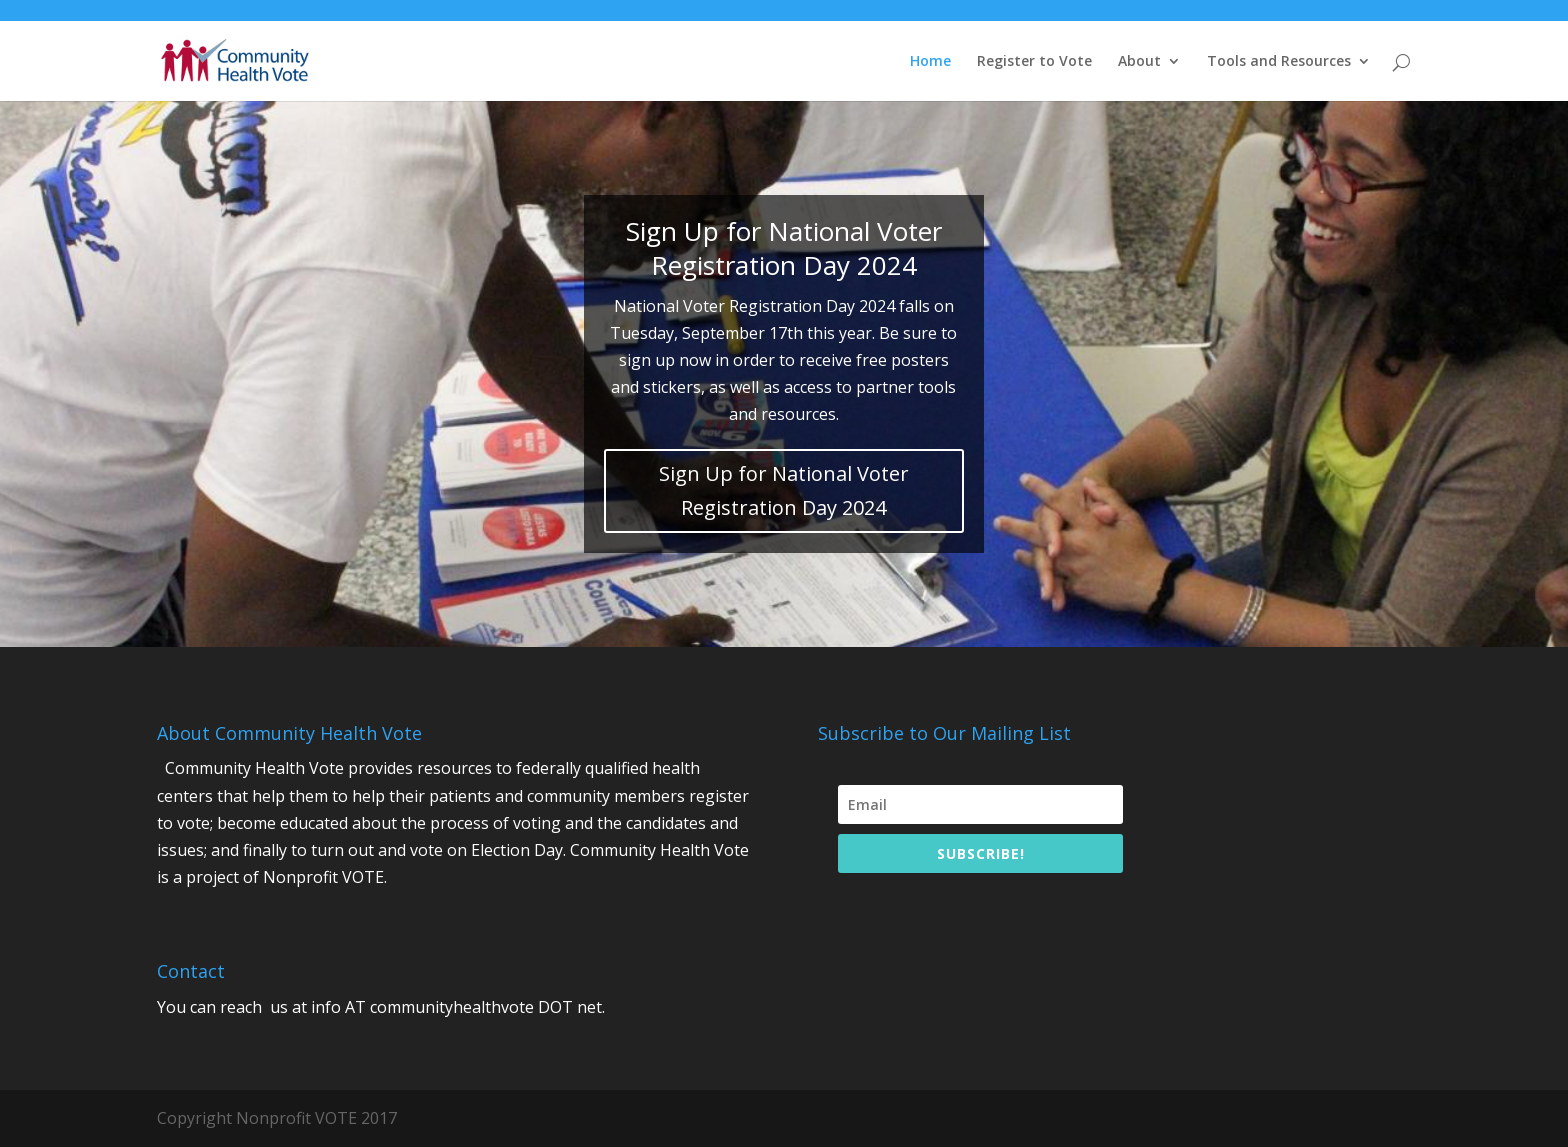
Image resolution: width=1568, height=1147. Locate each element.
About (1139, 62)
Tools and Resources (1279, 62)
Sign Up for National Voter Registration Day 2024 (784, 490)
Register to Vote (1034, 62)
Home (930, 62)
